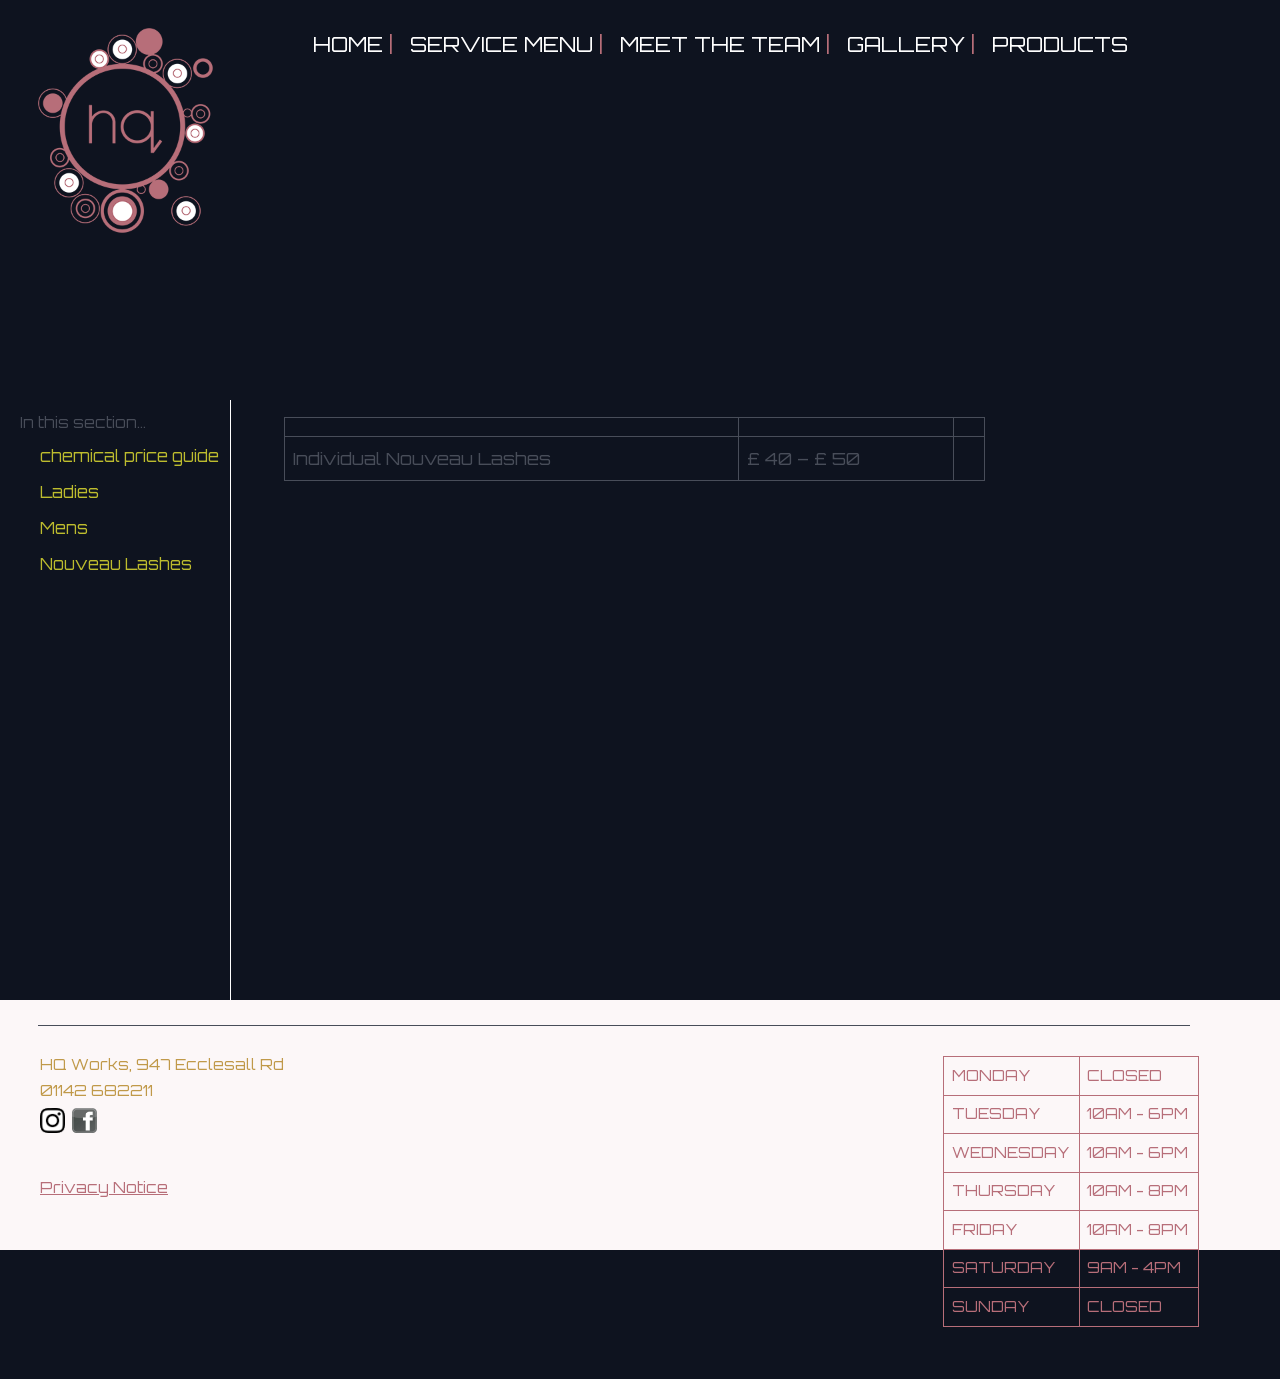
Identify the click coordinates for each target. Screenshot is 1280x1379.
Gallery (906, 44)
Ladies (69, 492)
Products (1060, 44)
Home (348, 44)
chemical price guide (129, 456)
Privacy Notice (104, 1187)
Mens (64, 528)
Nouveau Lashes (116, 564)
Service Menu (501, 44)
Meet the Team (720, 44)
